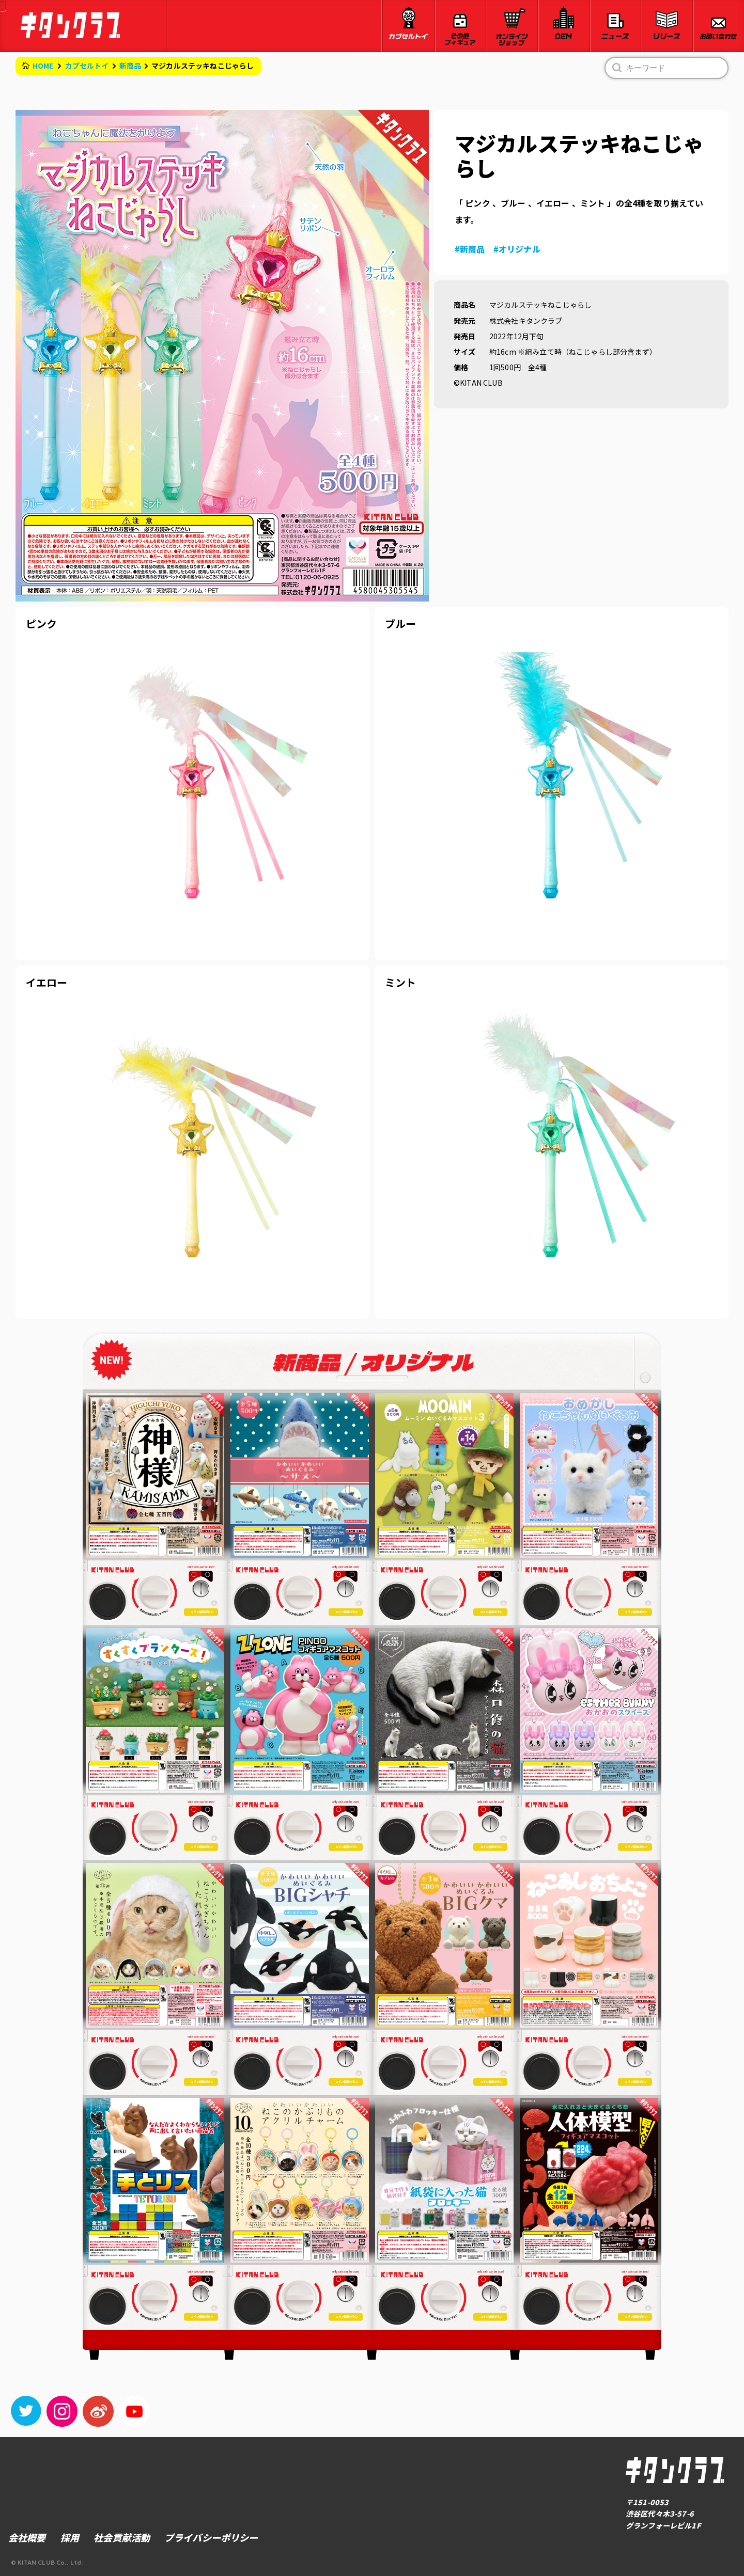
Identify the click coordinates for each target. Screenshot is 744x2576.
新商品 (130, 65)
